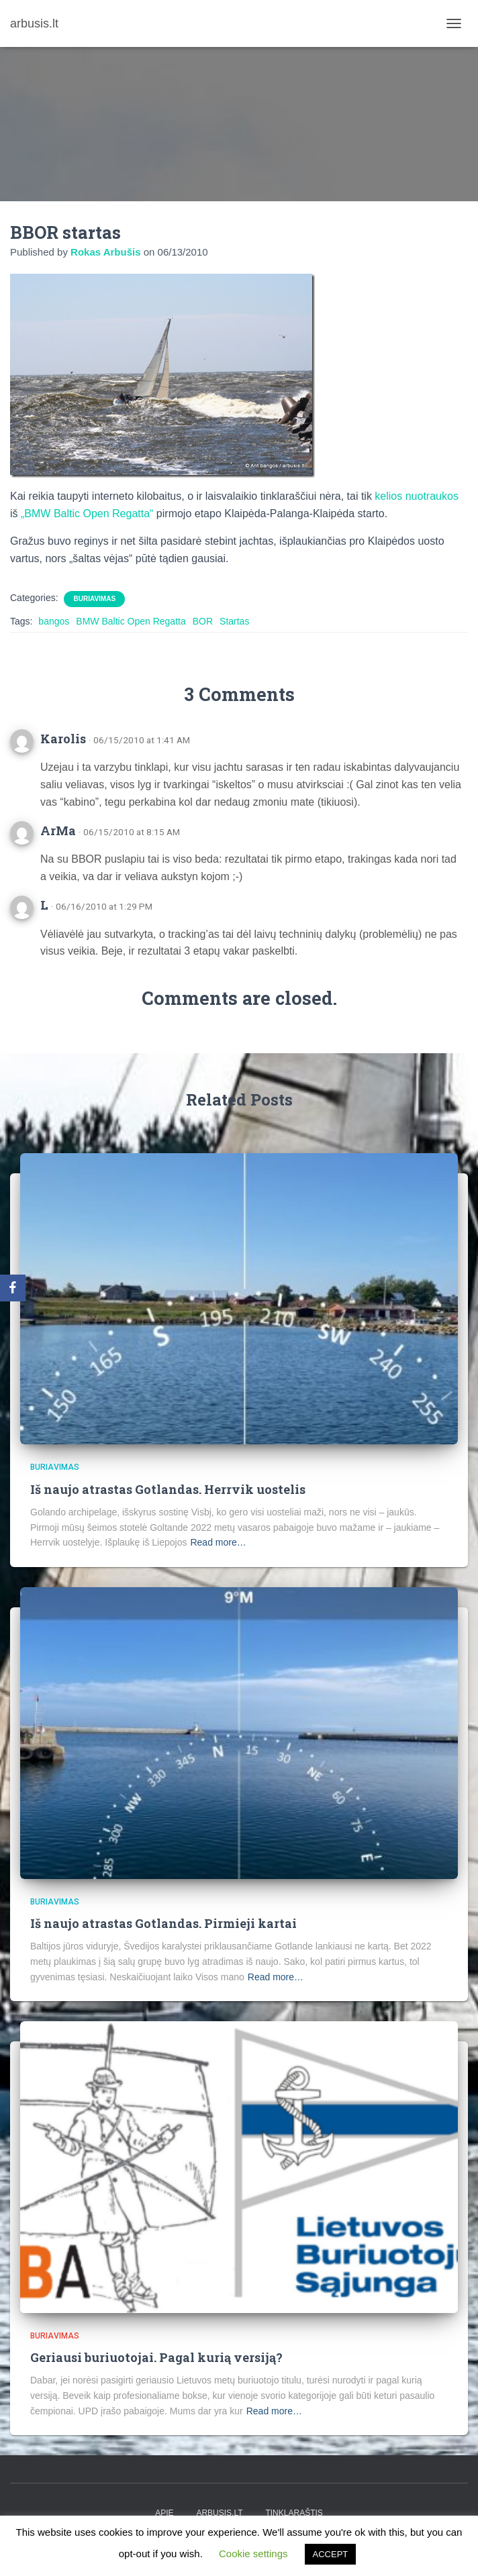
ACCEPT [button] (330, 2554)
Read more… (218, 1542)
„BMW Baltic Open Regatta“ (87, 513)
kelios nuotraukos (417, 496)
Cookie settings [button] (253, 2553)
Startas (234, 621)
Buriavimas (94, 598)
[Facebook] (13, 1288)
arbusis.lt (219, 2513)
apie (164, 2513)
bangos (53, 621)
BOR (203, 621)
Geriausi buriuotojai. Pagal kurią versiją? (156, 2357)
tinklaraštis (293, 2513)
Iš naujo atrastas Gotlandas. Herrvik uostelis (167, 1489)
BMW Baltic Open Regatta (130, 621)
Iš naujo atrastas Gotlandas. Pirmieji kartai (163, 1923)
